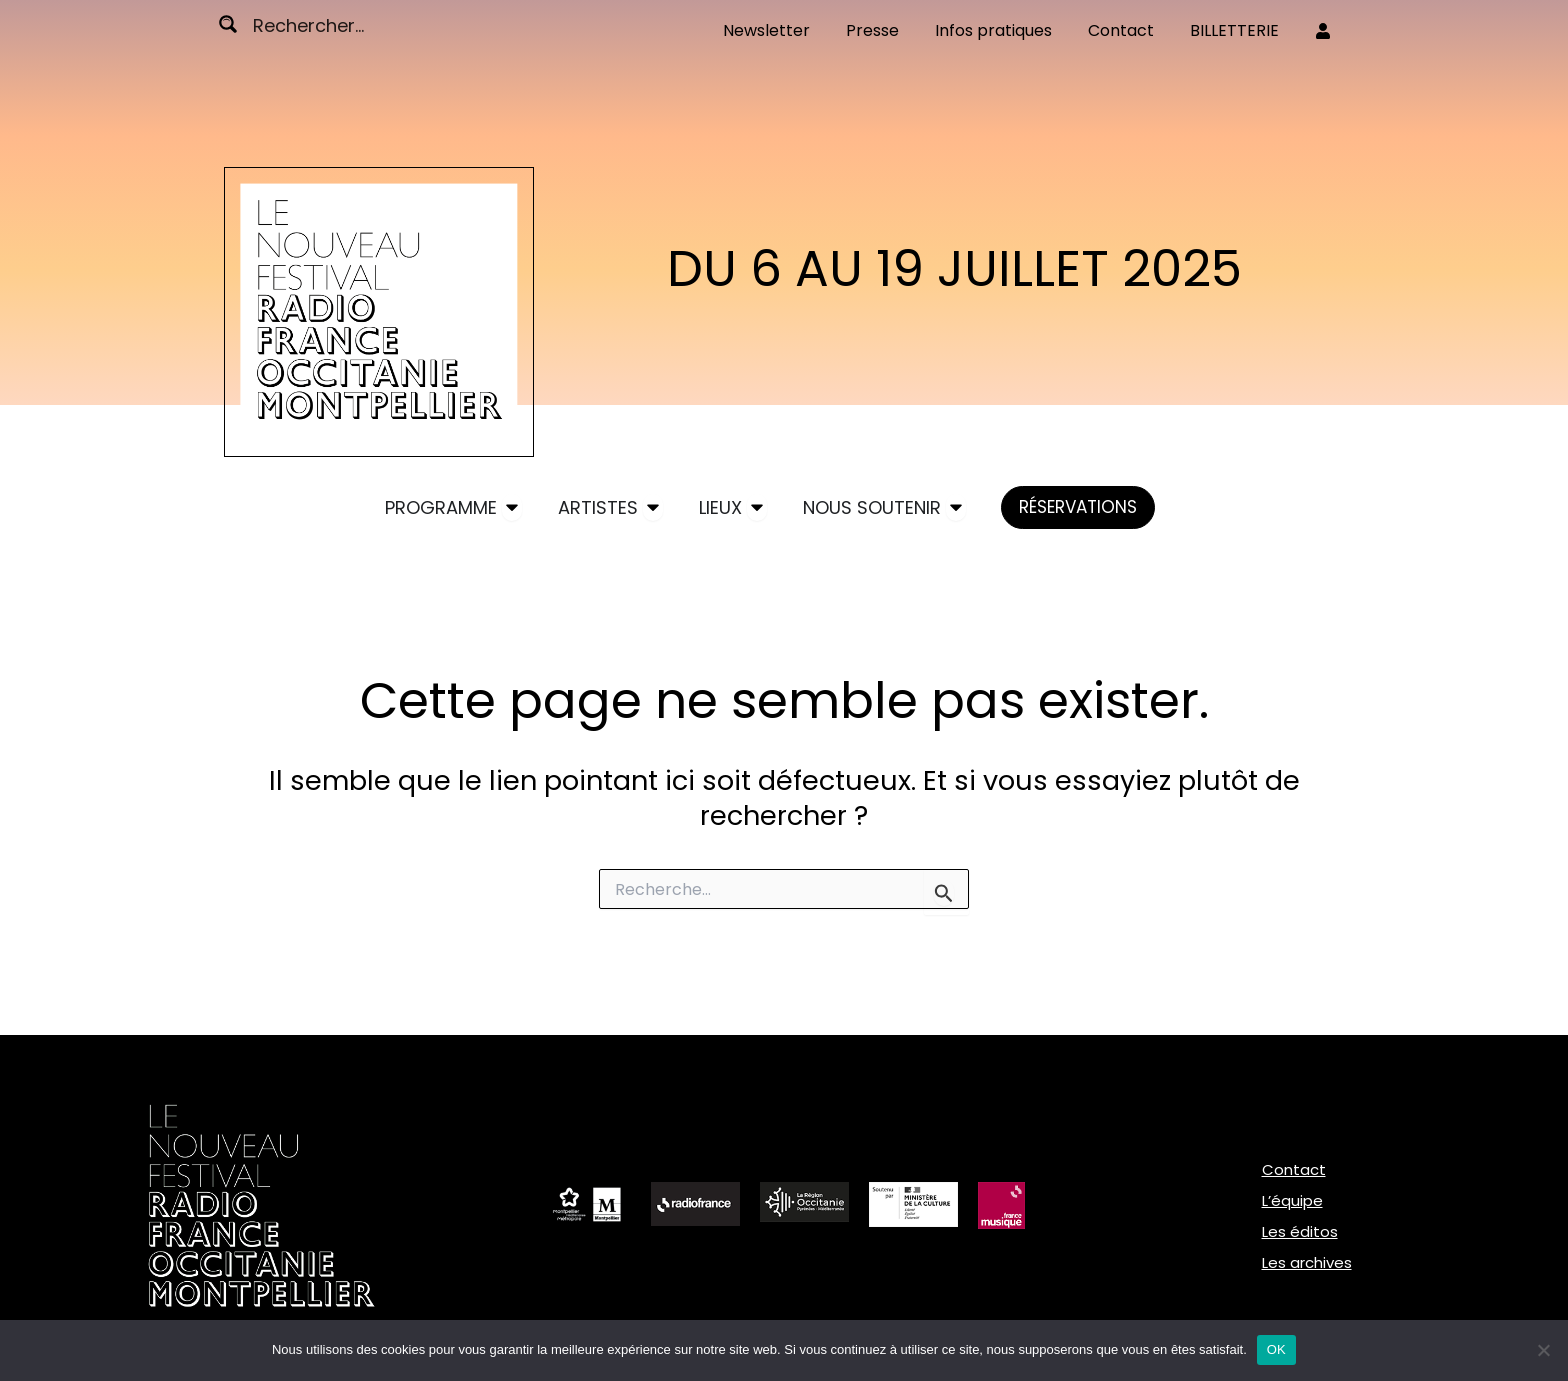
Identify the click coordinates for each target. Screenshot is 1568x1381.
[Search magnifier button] (228, 24)
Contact (1294, 1169)
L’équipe (1292, 1200)
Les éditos (1300, 1231)
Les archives (1307, 1262)
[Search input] (329, 24)
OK (1276, 1349)
